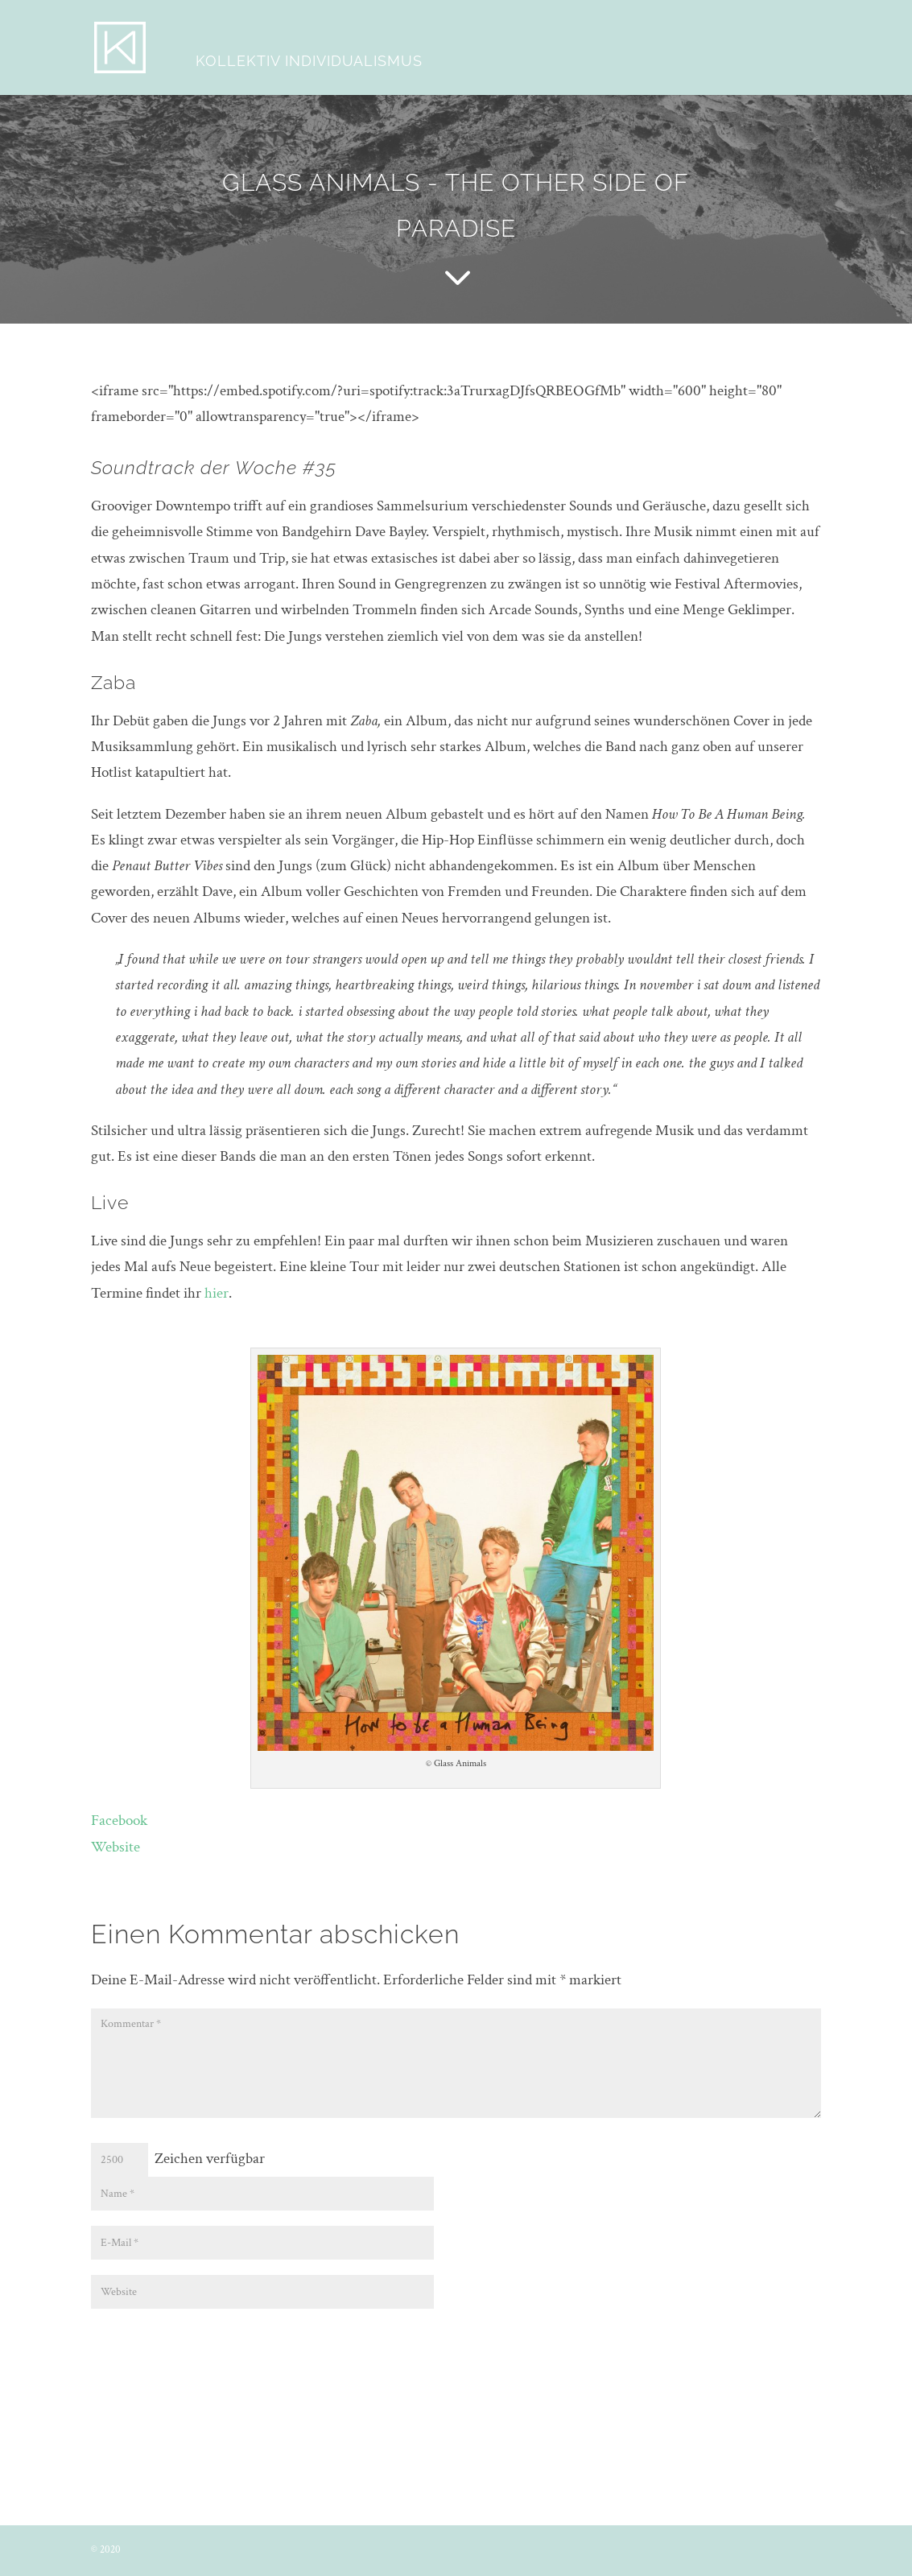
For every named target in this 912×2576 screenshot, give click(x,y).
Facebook (119, 1820)
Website (115, 1847)
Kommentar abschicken (733, 2342)
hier (216, 1293)
